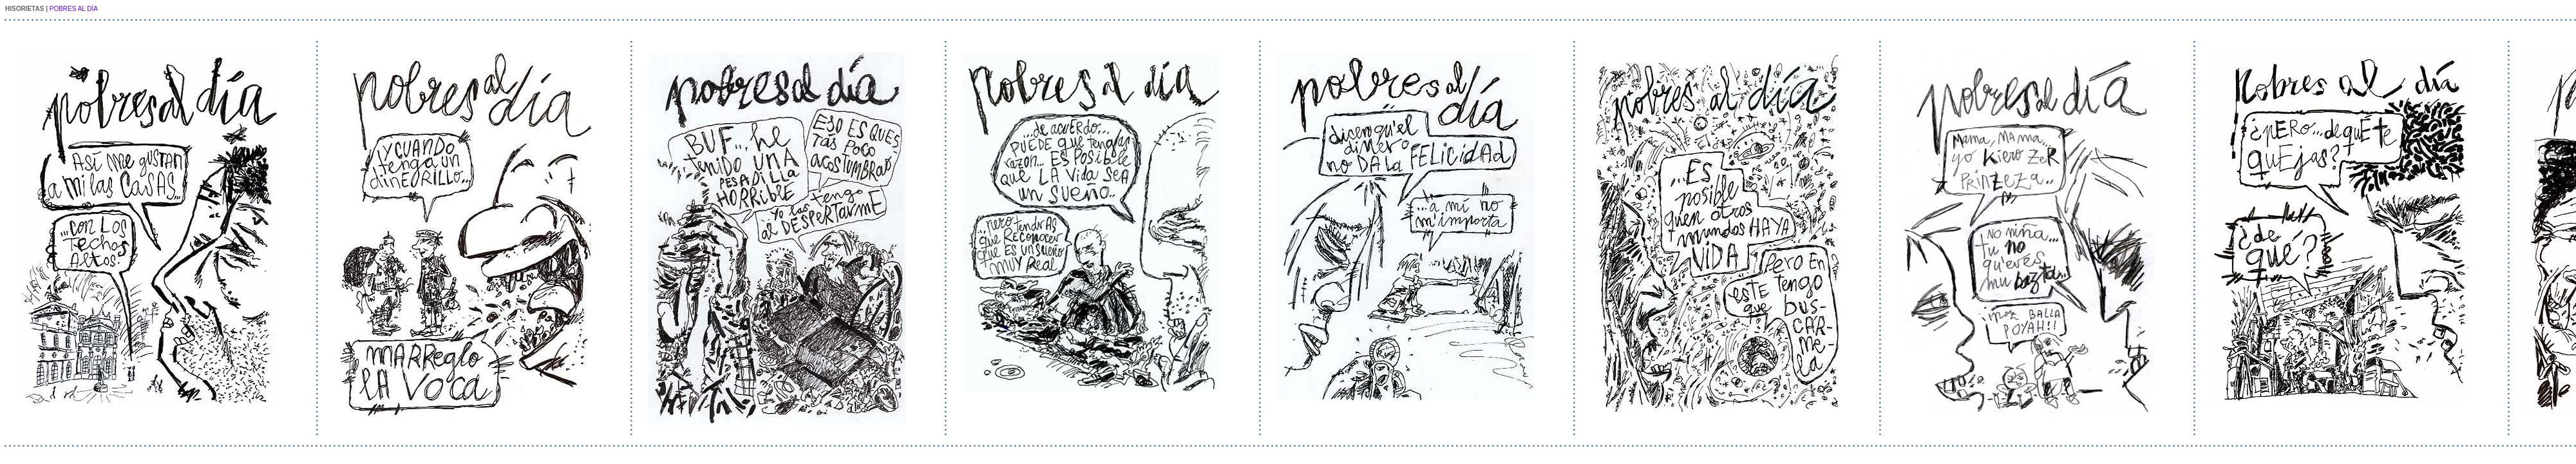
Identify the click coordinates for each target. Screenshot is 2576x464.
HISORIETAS (24, 8)
